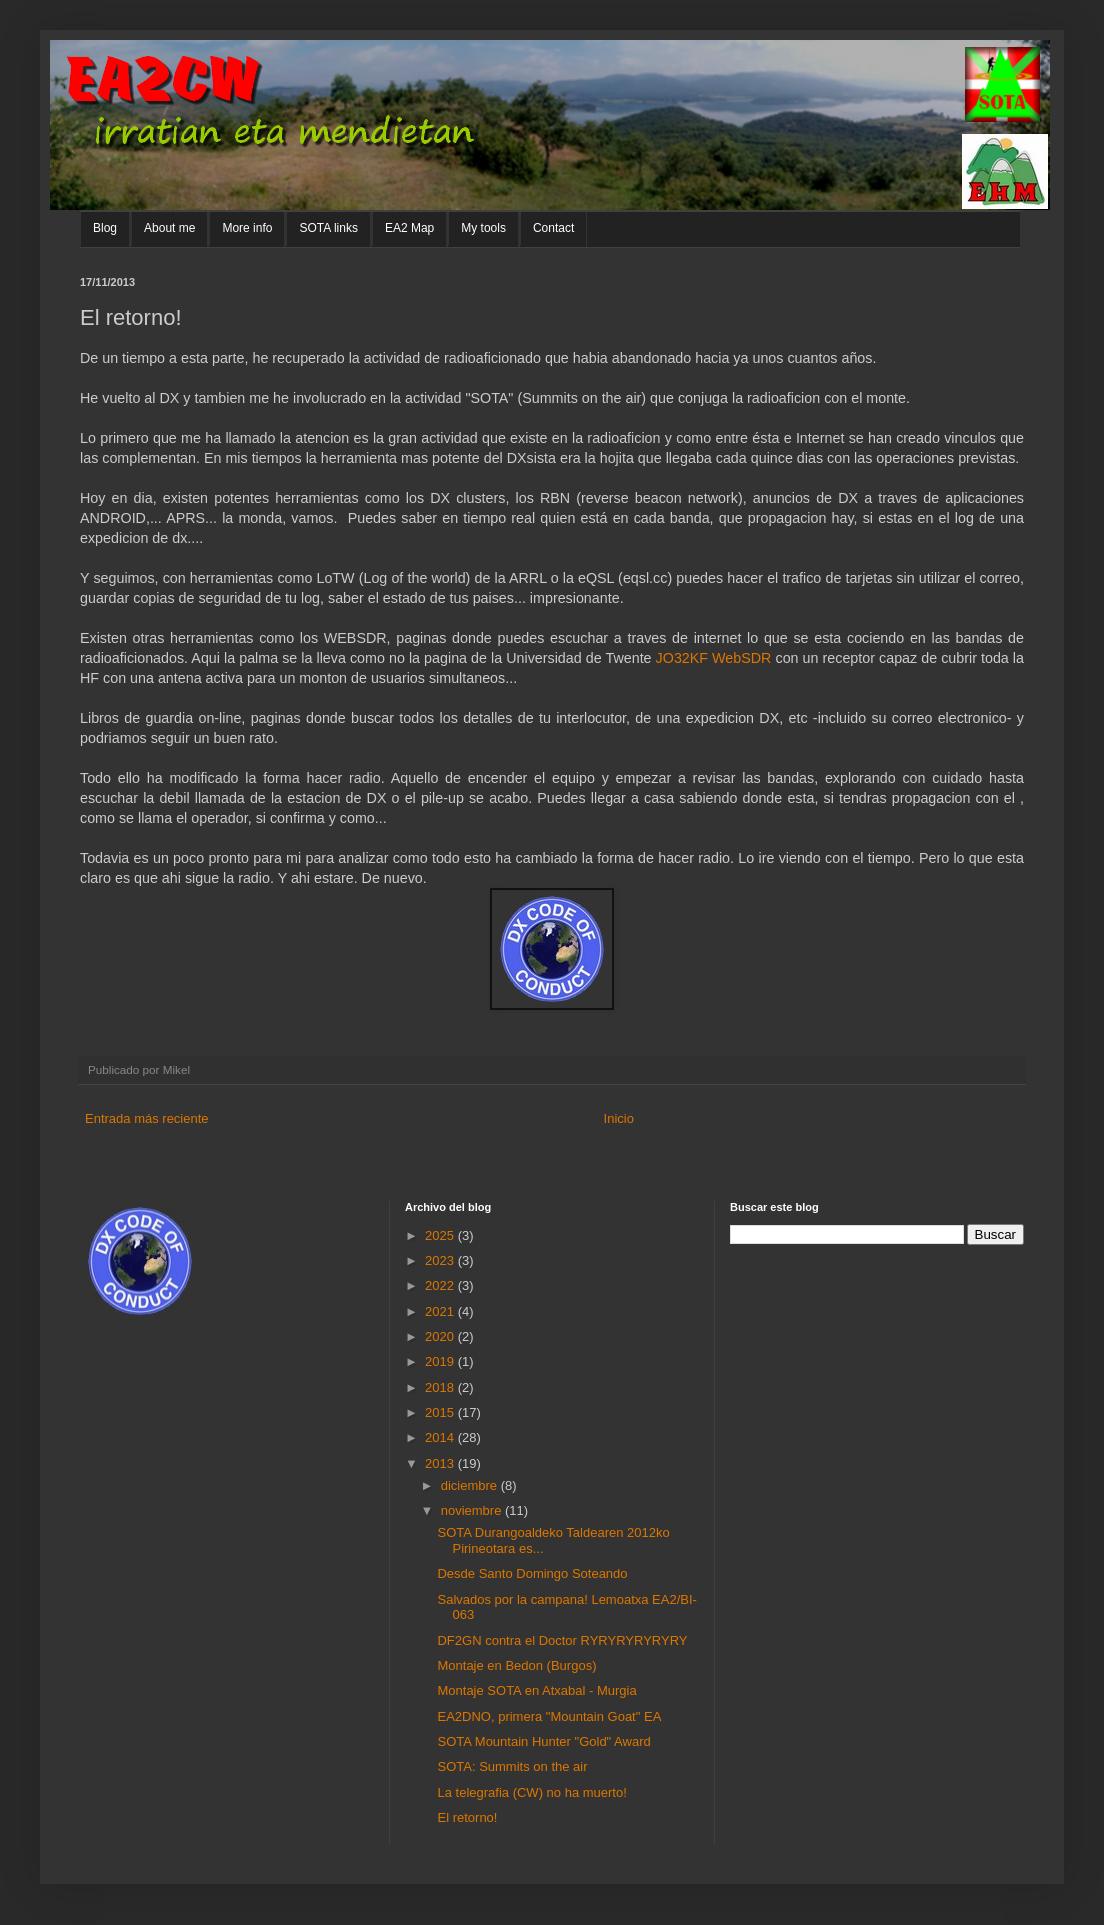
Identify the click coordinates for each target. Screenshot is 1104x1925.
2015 (441, 1412)
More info (247, 228)
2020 (441, 1336)
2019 (441, 1361)
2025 (441, 1235)
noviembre (473, 1510)
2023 (441, 1260)
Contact (553, 228)
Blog (105, 228)
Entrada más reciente (147, 1118)
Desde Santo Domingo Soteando (532, 1573)
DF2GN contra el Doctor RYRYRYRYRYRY (562, 1640)
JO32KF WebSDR (714, 658)
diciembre (471, 1485)
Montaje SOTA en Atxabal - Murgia (536, 1690)
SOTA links (328, 228)
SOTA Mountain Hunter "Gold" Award (543, 1741)
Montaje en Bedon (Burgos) (516, 1665)
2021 (441, 1311)
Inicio (619, 1118)
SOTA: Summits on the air (512, 1766)
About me (169, 228)
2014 (441, 1437)
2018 (441, 1387)
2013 (441, 1463)
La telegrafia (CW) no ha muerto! (531, 1792)
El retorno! (467, 1817)
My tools (483, 228)
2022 (441, 1285)
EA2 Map (409, 228)
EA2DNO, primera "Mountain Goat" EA (549, 1716)
